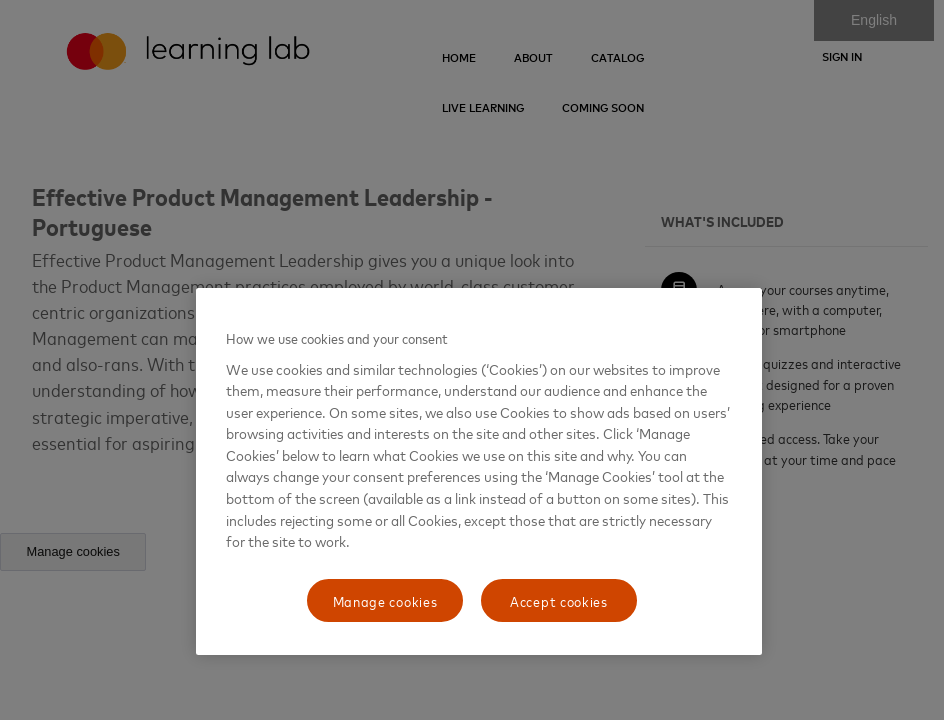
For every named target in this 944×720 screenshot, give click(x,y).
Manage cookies (385, 600)
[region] (479, 471)
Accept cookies (559, 600)
